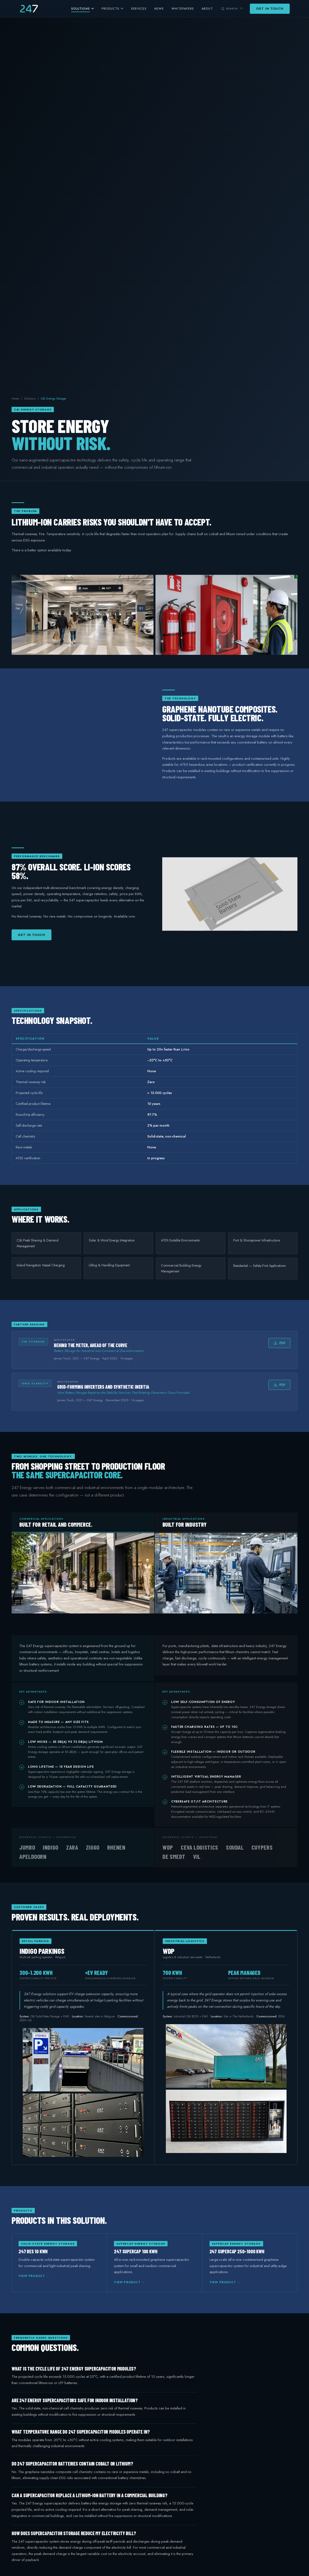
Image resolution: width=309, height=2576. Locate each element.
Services (139, 9)
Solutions (82, 9)
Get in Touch (269, 8)
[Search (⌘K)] (232, 8)
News (159, 9)
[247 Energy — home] (29, 8)
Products (113, 9)
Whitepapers (182, 9)
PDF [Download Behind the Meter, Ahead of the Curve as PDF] (279, 1348)
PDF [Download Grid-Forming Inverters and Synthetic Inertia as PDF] (279, 1390)
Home (15, 398)
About (207, 9)
